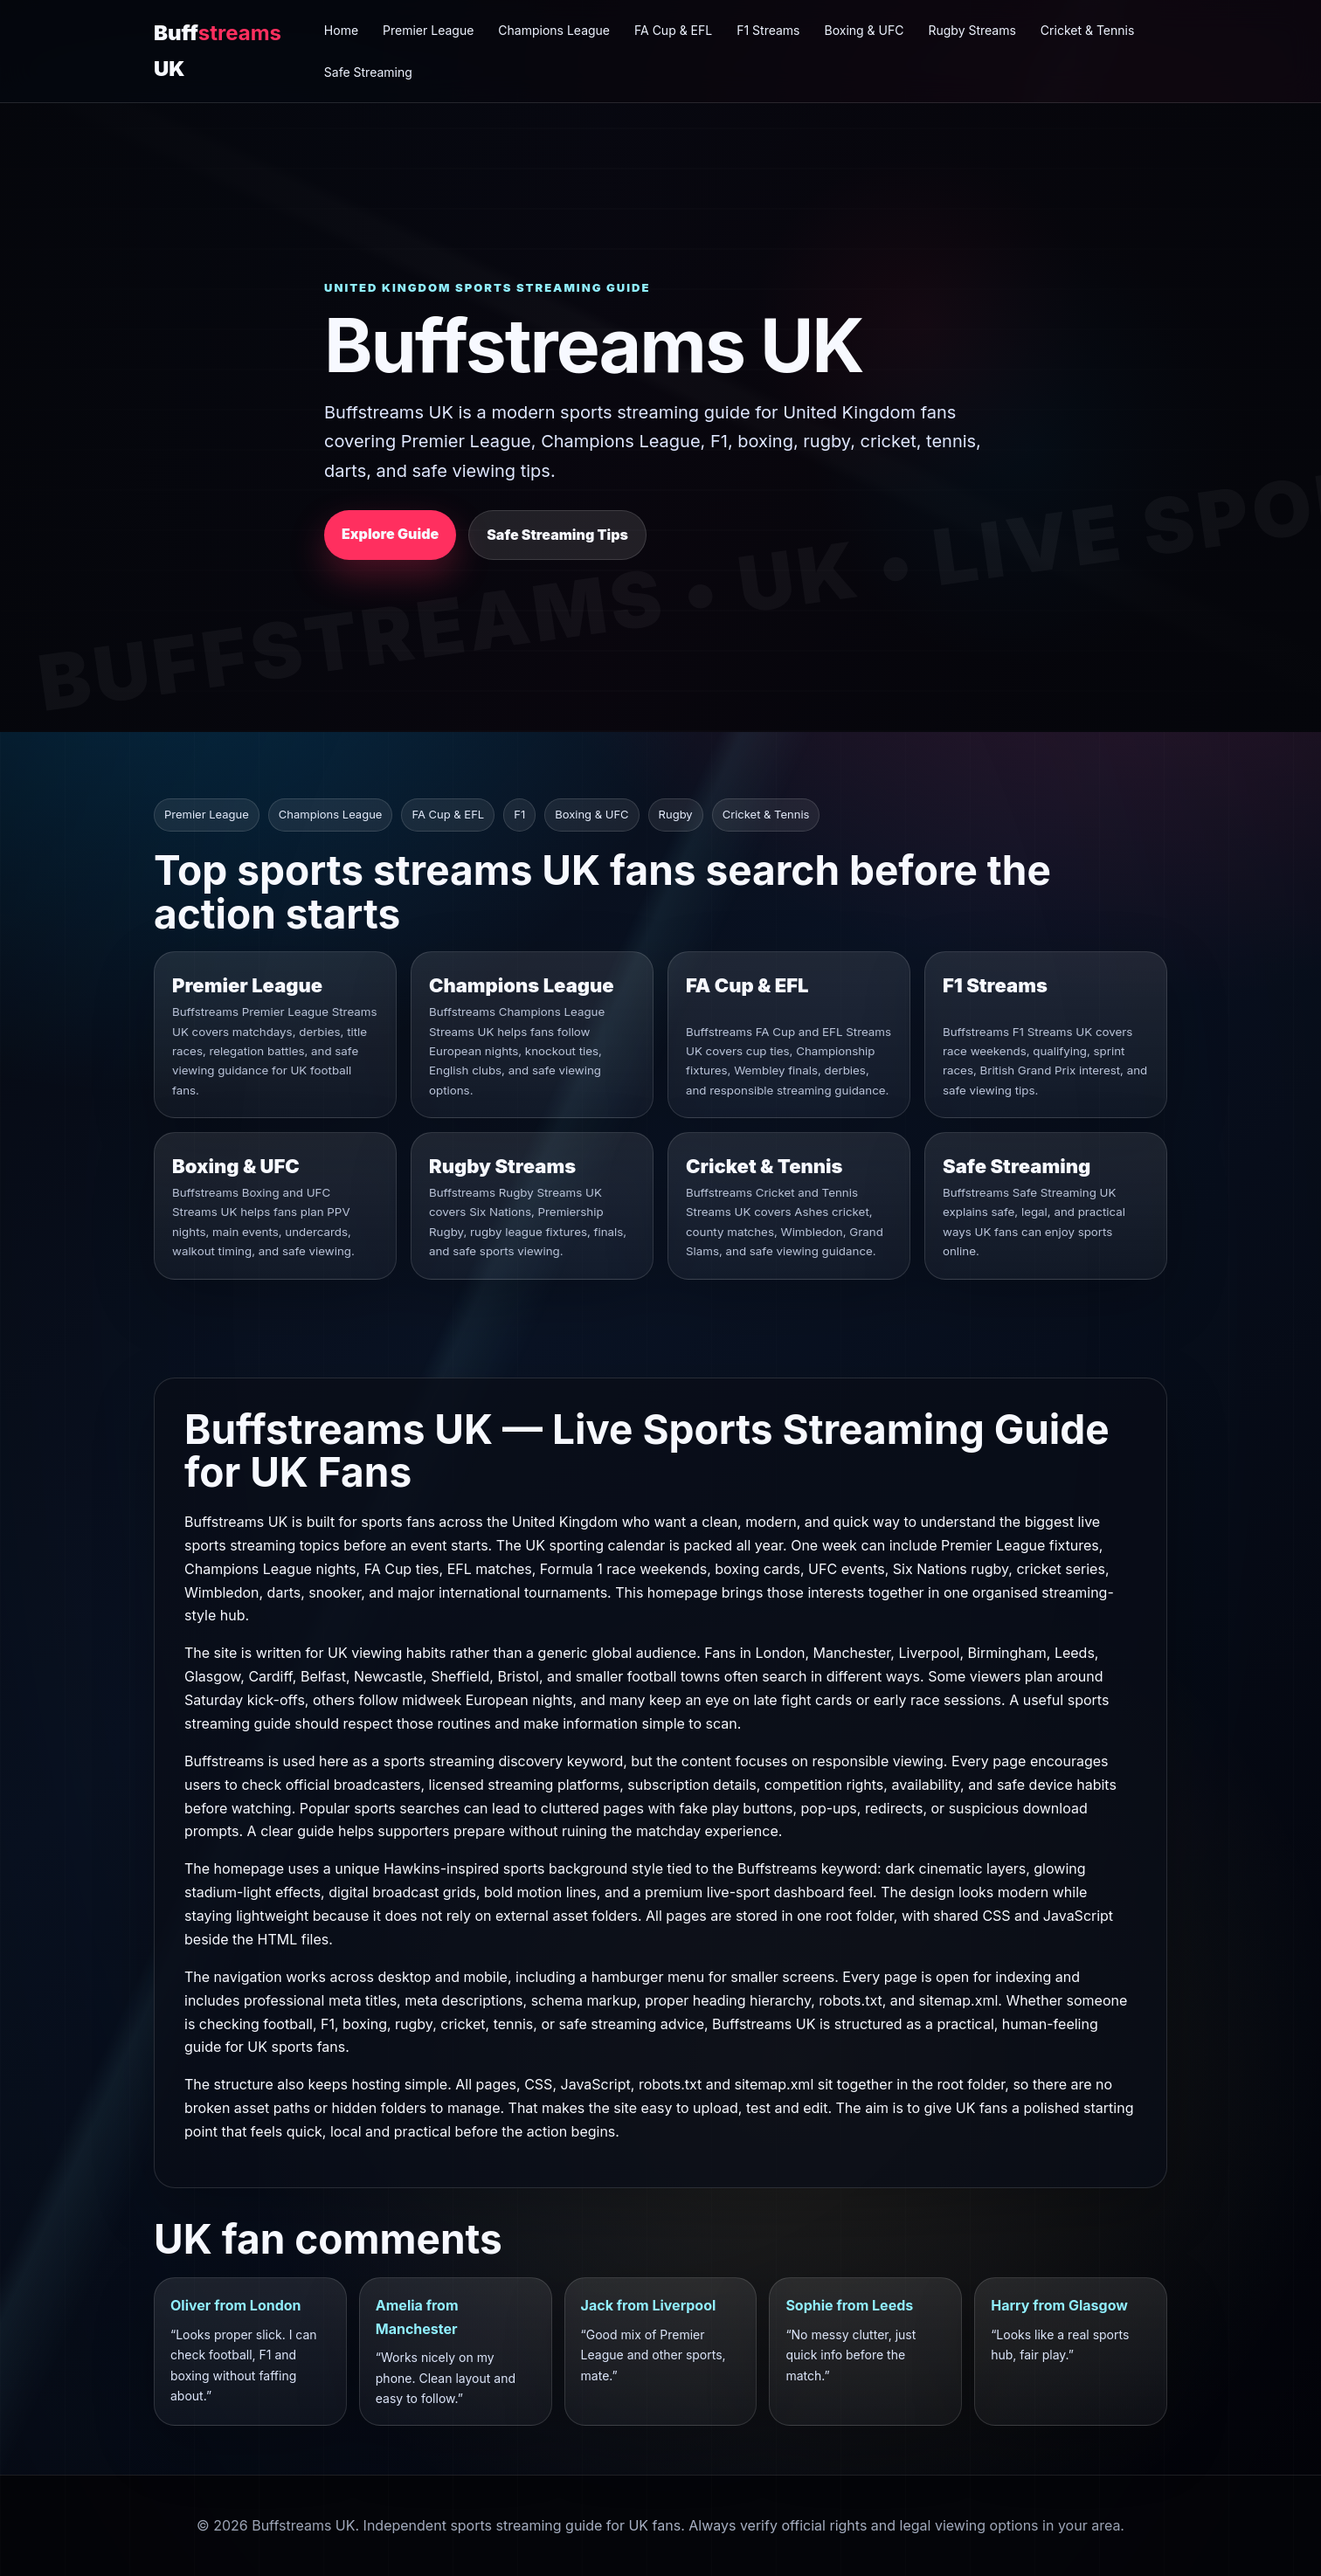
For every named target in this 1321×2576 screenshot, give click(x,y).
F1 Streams (768, 30)
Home (341, 30)
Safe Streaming (368, 72)
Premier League (428, 30)
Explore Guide (390, 533)
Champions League (554, 30)
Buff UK (217, 50)
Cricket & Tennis (1087, 30)
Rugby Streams (971, 30)
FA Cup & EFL (673, 30)
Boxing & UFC (864, 30)
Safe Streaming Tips (557, 534)
